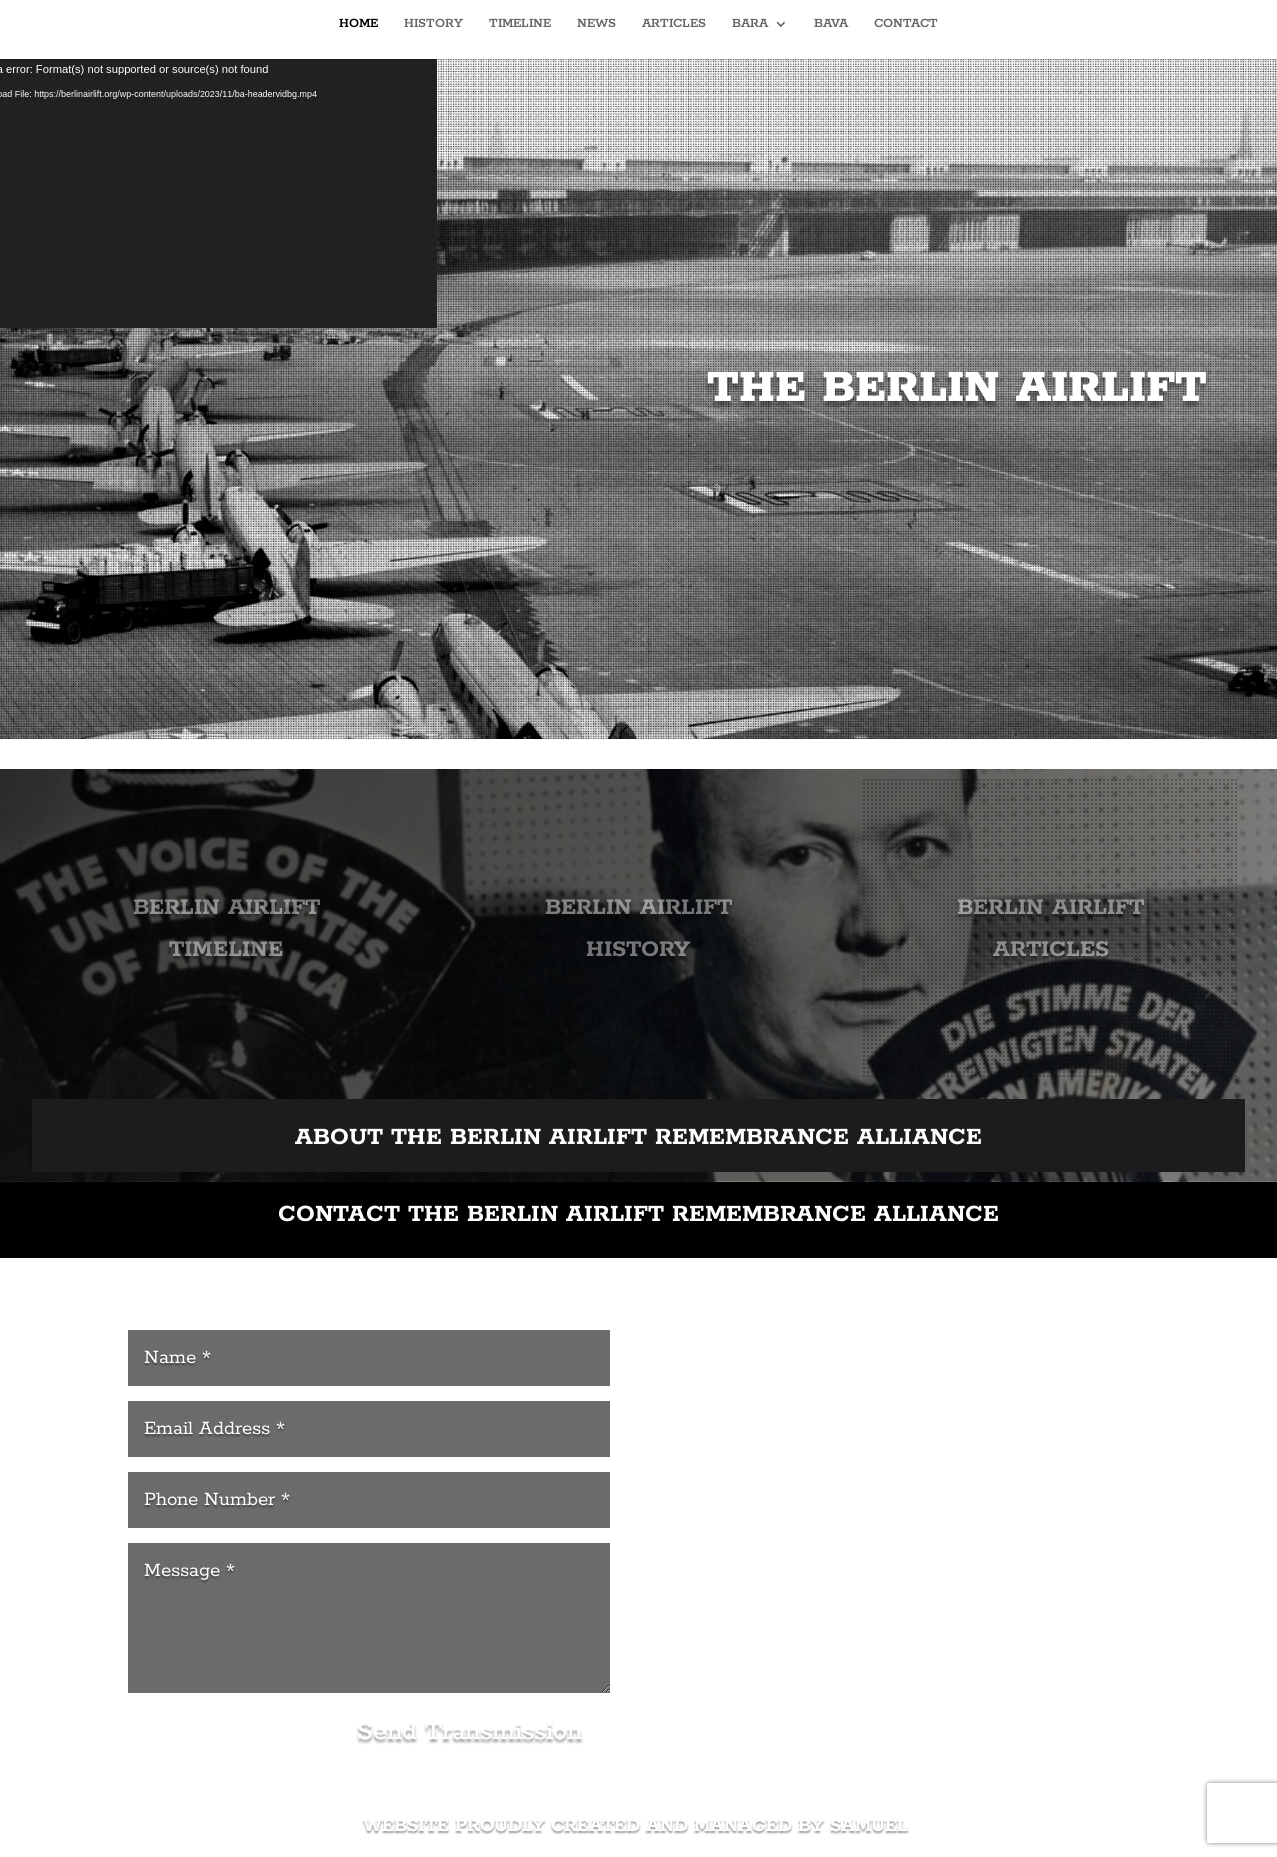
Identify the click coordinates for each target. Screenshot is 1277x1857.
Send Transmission (469, 1732)
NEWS (596, 24)
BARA (750, 24)
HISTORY (433, 24)
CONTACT (906, 24)
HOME (358, 24)
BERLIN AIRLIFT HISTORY (639, 931)
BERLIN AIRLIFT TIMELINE (224, 931)
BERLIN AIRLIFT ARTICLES (1052, 931)
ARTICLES (674, 24)
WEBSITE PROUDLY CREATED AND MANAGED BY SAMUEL (638, 1826)
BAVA (831, 24)
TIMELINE (520, 24)
